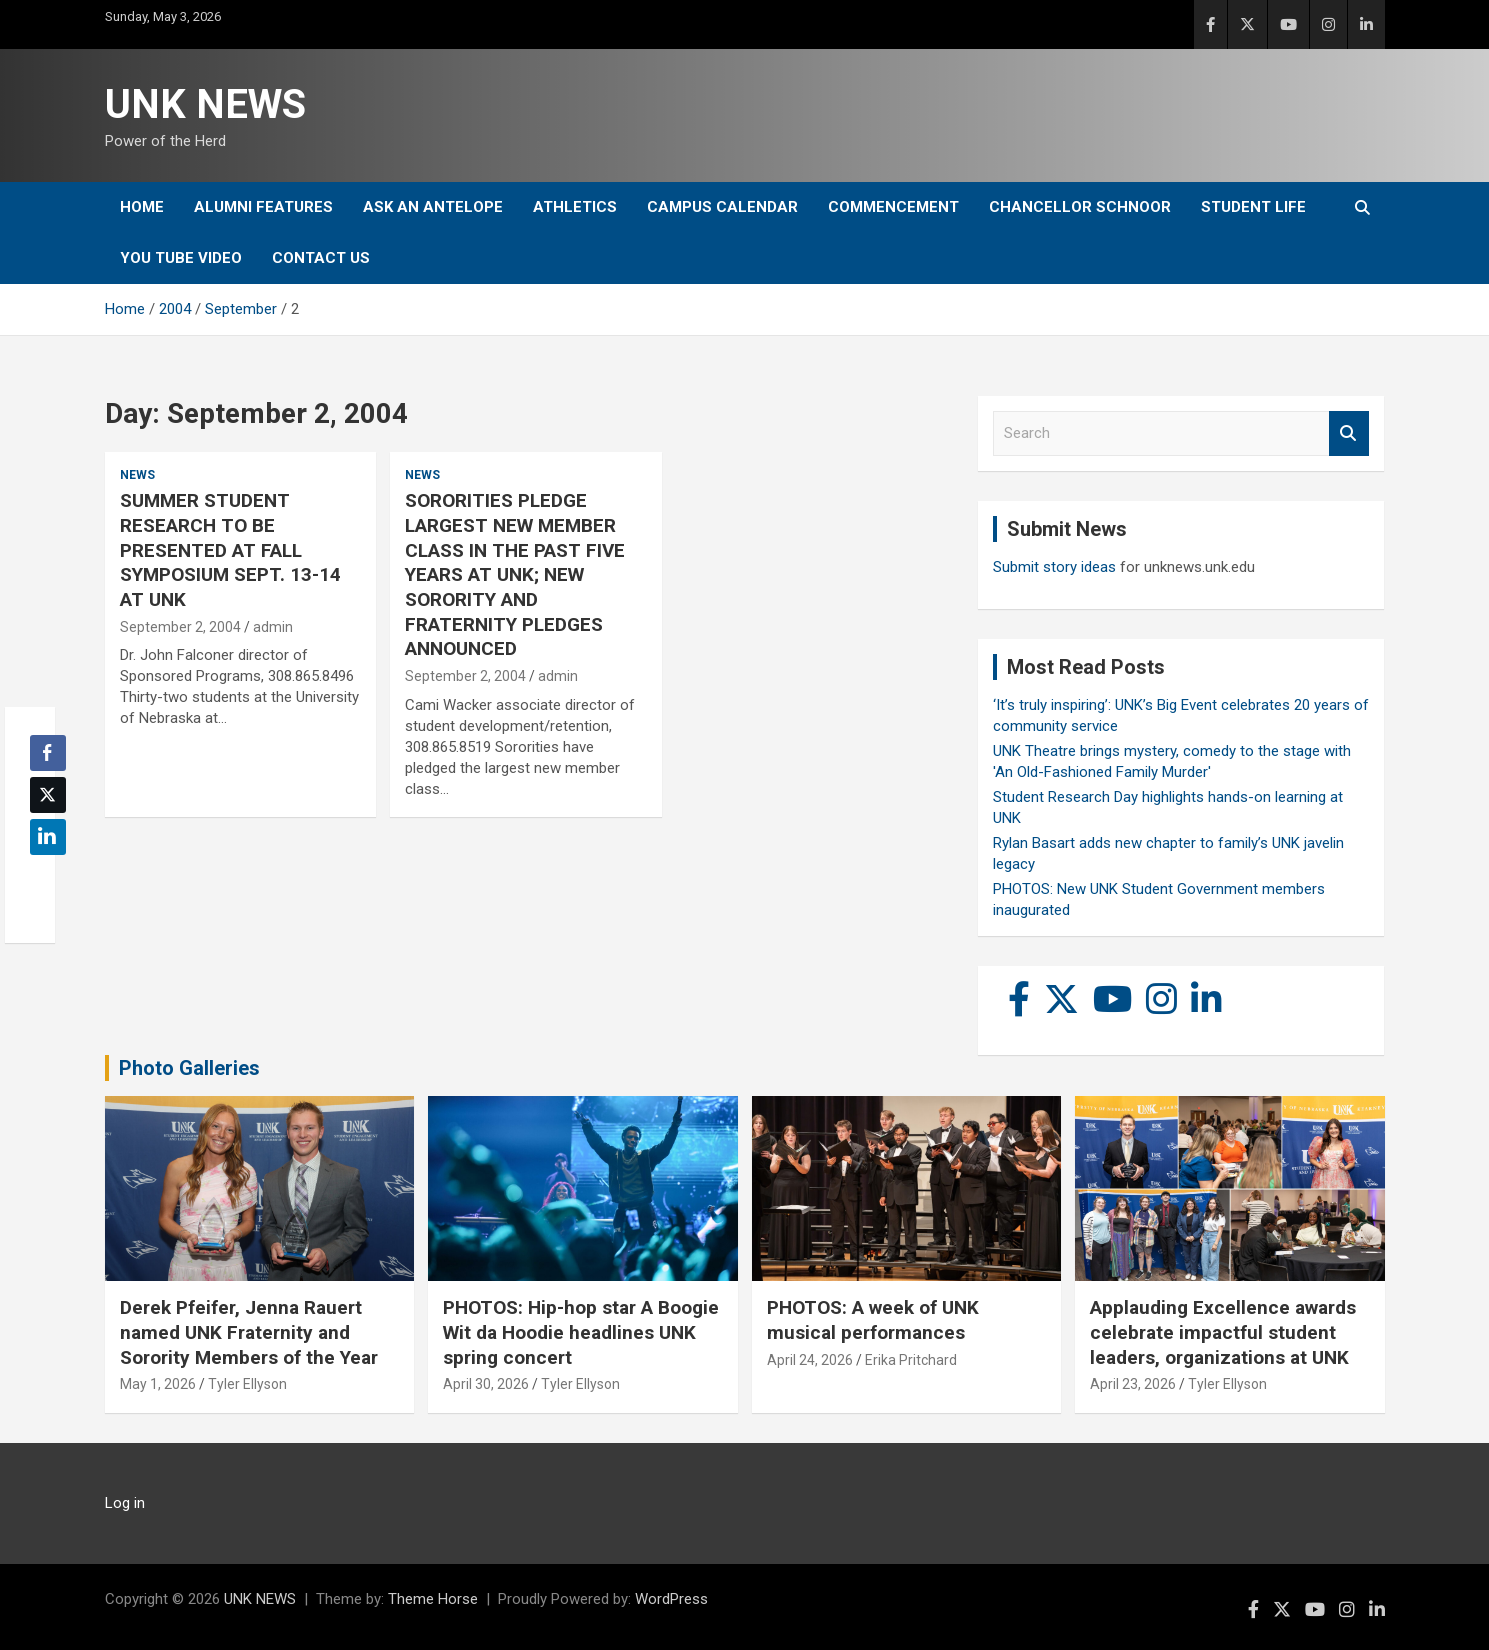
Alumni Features (263, 207)
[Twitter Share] (48, 795)
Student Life (1253, 207)
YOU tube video (181, 258)
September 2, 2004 (180, 627)
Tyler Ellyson (247, 1384)
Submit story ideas (1054, 567)
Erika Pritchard (911, 1360)
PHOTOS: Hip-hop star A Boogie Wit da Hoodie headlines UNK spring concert (581, 1332)
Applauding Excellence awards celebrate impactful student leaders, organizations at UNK (1223, 1332)
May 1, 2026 (158, 1384)
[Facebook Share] (48, 753)
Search (1349, 433)
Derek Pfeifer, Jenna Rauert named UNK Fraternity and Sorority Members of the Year (249, 1332)
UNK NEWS (205, 104)
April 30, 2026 (486, 1384)
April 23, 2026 (1133, 1384)
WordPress (671, 1599)
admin (273, 627)
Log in (125, 1503)
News (137, 475)
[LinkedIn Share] (48, 837)
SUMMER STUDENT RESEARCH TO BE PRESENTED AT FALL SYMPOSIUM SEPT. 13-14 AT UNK (230, 550)
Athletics (575, 207)
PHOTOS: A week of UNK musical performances (873, 1320)
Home (142, 207)
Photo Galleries (189, 1068)
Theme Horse (433, 1599)
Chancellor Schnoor (1080, 207)
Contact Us (321, 258)
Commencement (893, 207)
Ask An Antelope (433, 207)
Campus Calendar (722, 207)
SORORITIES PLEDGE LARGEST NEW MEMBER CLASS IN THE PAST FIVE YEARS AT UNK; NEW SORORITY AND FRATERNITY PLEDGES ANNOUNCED (515, 574)
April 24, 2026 (810, 1360)
